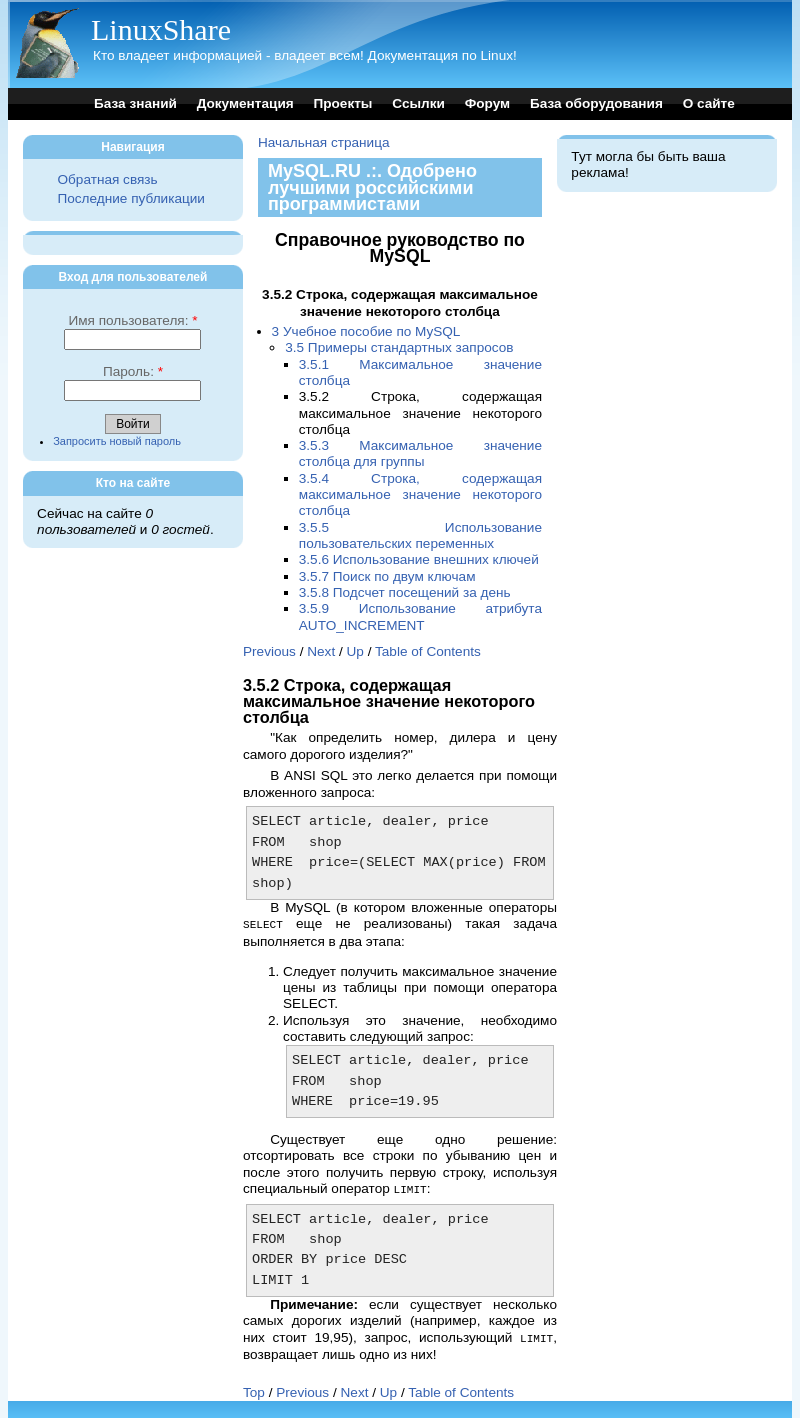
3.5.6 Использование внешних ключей (419, 559)
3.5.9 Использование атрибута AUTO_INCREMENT (420, 616)
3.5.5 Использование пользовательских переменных (420, 535)
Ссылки (418, 103)
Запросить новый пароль (117, 441)
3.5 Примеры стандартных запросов (399, 347)
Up (355, 651)
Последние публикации (130, 198)
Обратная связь (107, 179)
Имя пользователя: (132, 320)
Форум (487, 103)
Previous (269, 651)
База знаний (135, 103)
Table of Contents (428, 651)
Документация (245, 103)
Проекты (342, 103)
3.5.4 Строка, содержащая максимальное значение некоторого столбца (420, 495)
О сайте (709, 103)
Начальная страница (324, 142)
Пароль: (133, 371)
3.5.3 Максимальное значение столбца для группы (420, 453)
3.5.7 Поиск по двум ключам (387, 576)
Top (254, 1389)
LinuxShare (161, 29)
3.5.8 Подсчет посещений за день (405, 592)
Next (321, 651)
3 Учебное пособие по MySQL (366, 331)
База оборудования (596, 103)
